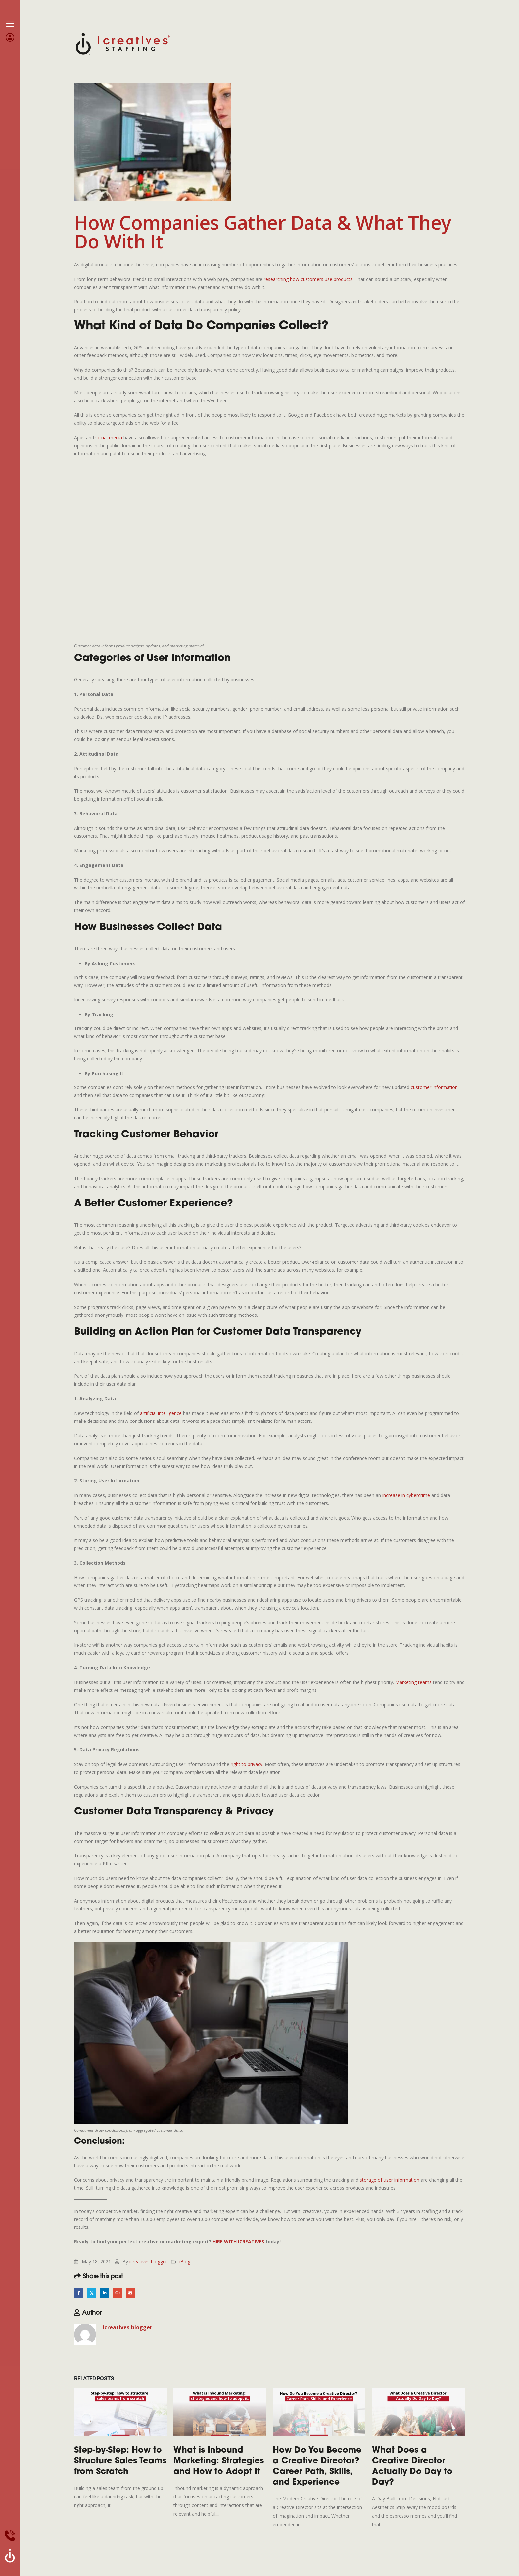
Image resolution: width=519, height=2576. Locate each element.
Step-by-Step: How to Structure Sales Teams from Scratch (120, 2462)
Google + (119, 2293)
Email (132, 2293)
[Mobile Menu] (10, 24)
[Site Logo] (123, 43)
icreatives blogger (148, 2261)
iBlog (184, 2261)
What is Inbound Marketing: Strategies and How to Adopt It (218, 2462)
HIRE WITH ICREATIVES (237, 2241)
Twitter (92, 2293)
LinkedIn (106, 2293)
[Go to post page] (120, 2412)
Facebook (79, 2293)
